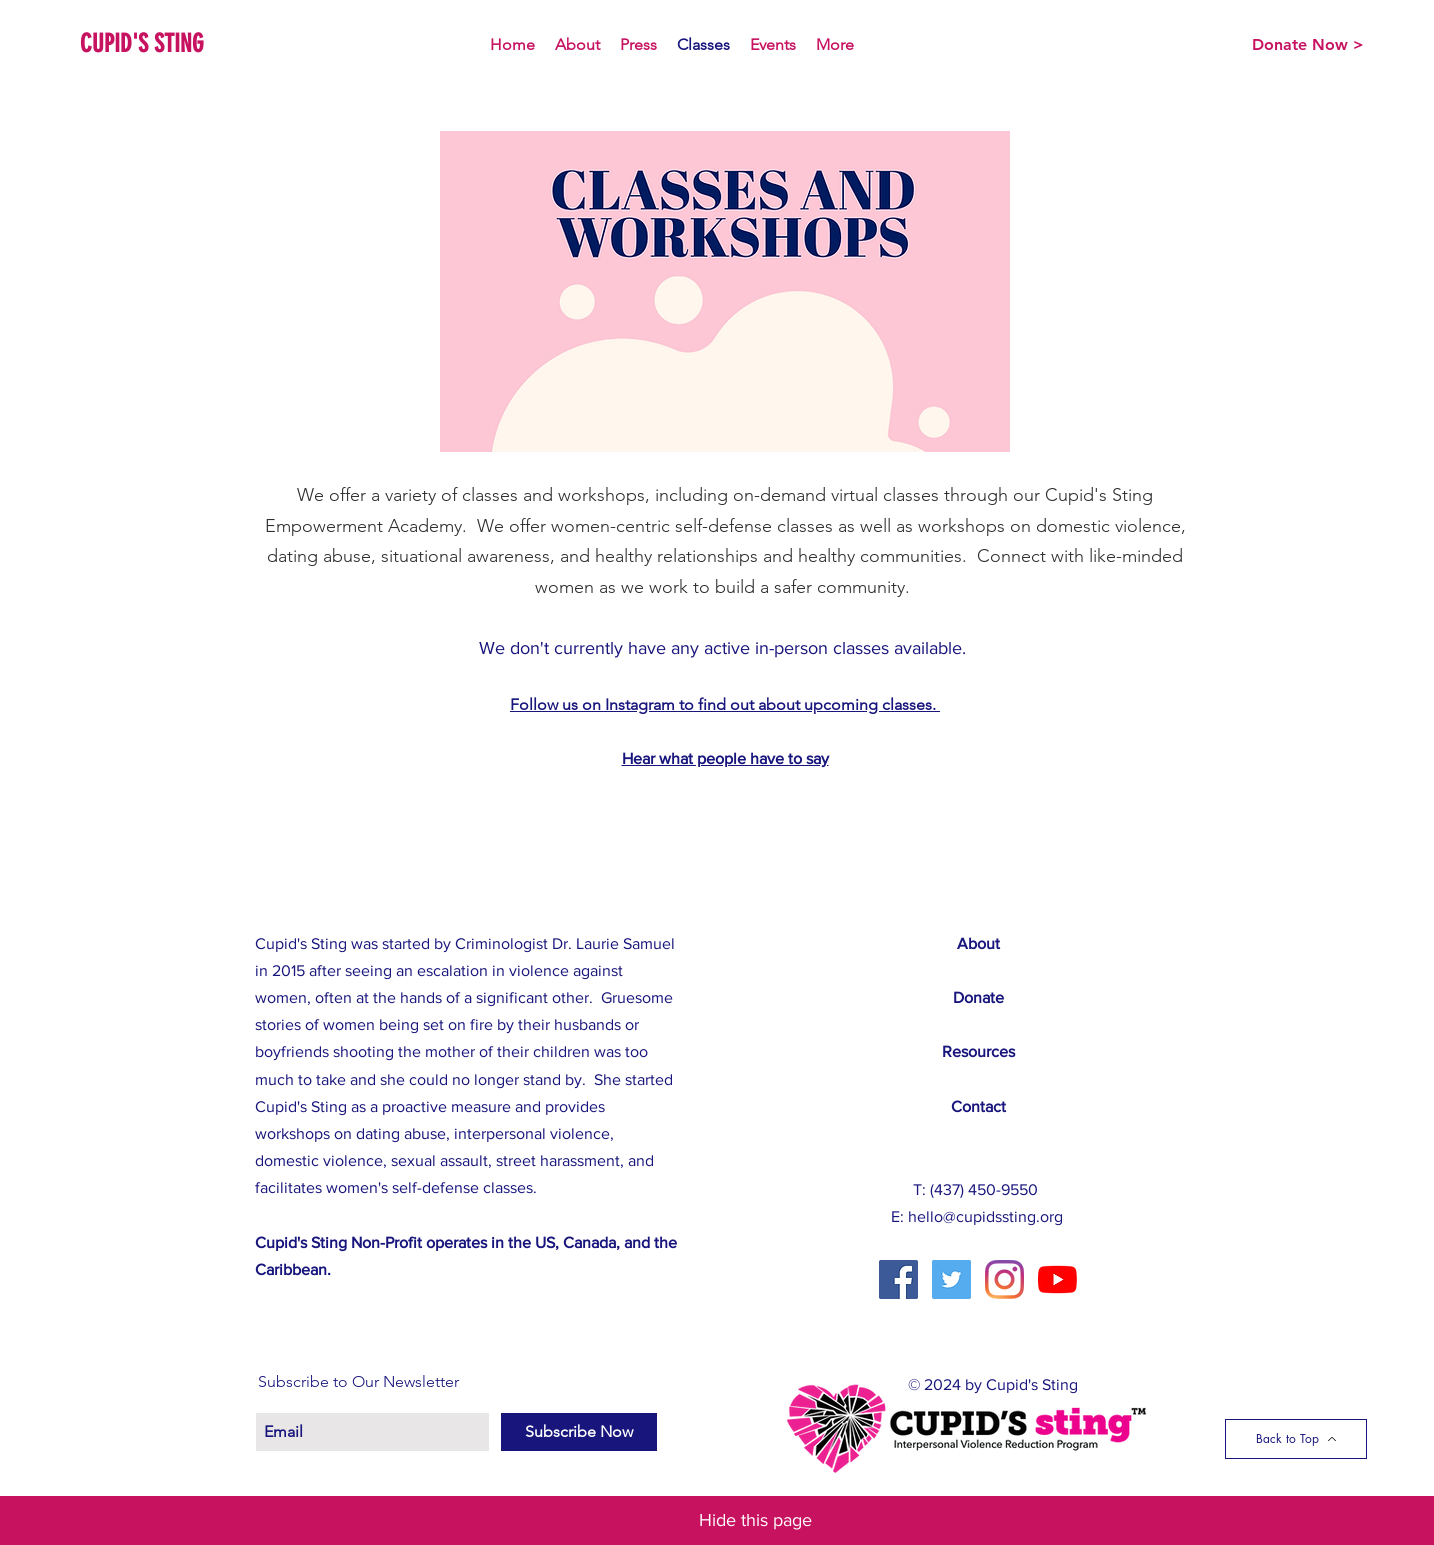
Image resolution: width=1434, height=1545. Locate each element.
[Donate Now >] (1308, 45)
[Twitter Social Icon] (951, 1279)
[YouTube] (1057, 1279)
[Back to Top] (1296, 1439)
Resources (978, 1051)
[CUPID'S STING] (155, 43)
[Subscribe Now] (579, 1432)
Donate (978, 997)
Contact (978, 1106)
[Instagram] (1004, 1279)
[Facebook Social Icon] (898, 1279)
